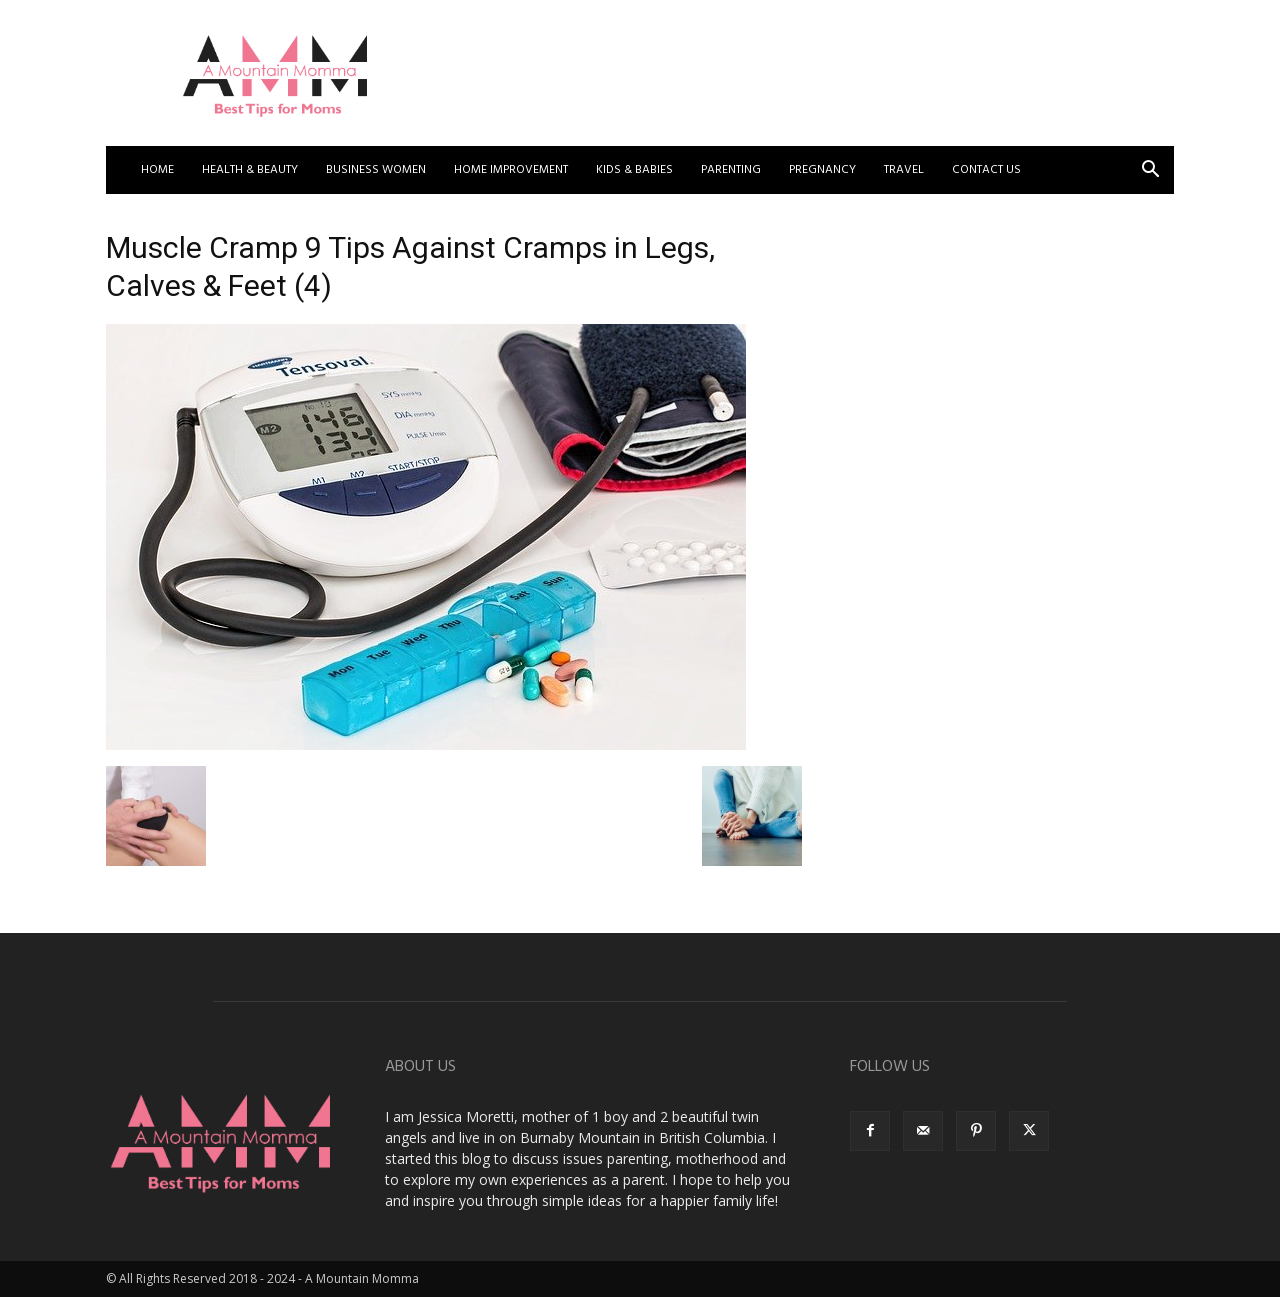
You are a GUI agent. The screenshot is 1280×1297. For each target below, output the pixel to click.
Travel (904, 170)
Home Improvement (511, 170)
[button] (1150, 171)
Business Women (376, 170)
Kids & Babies (634, 170)
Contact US (986, 170)
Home (157, 170)
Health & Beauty (250, 170)
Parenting (731, 170)
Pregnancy (822, 170)
